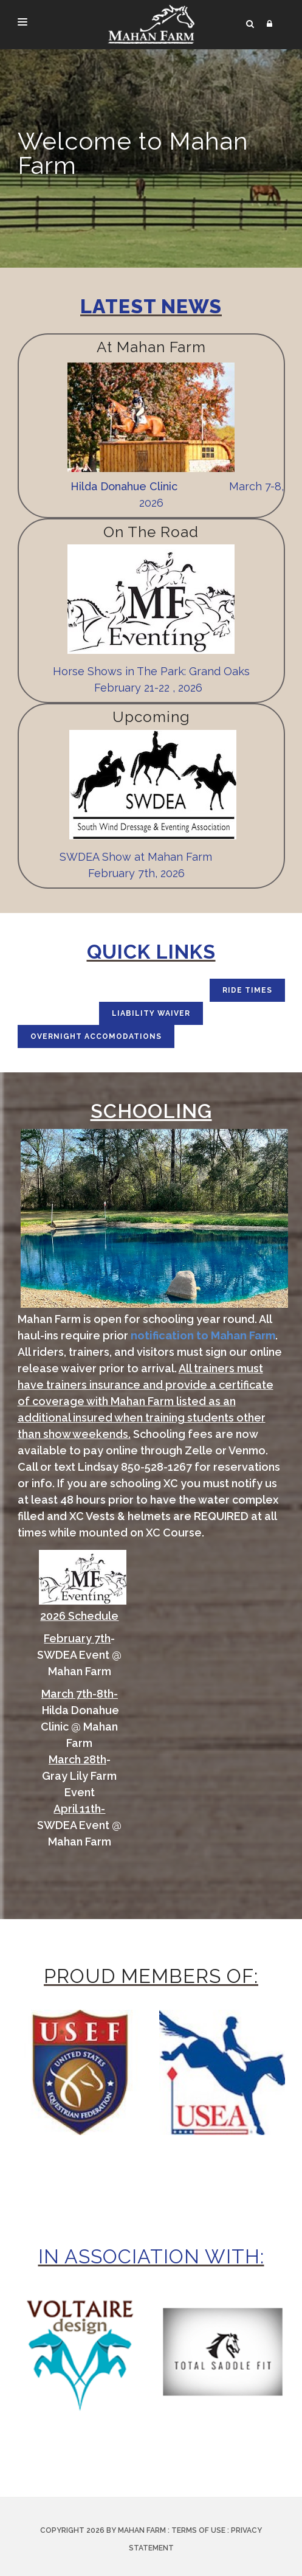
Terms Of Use (198, 2530)
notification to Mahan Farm (203, 1335)
